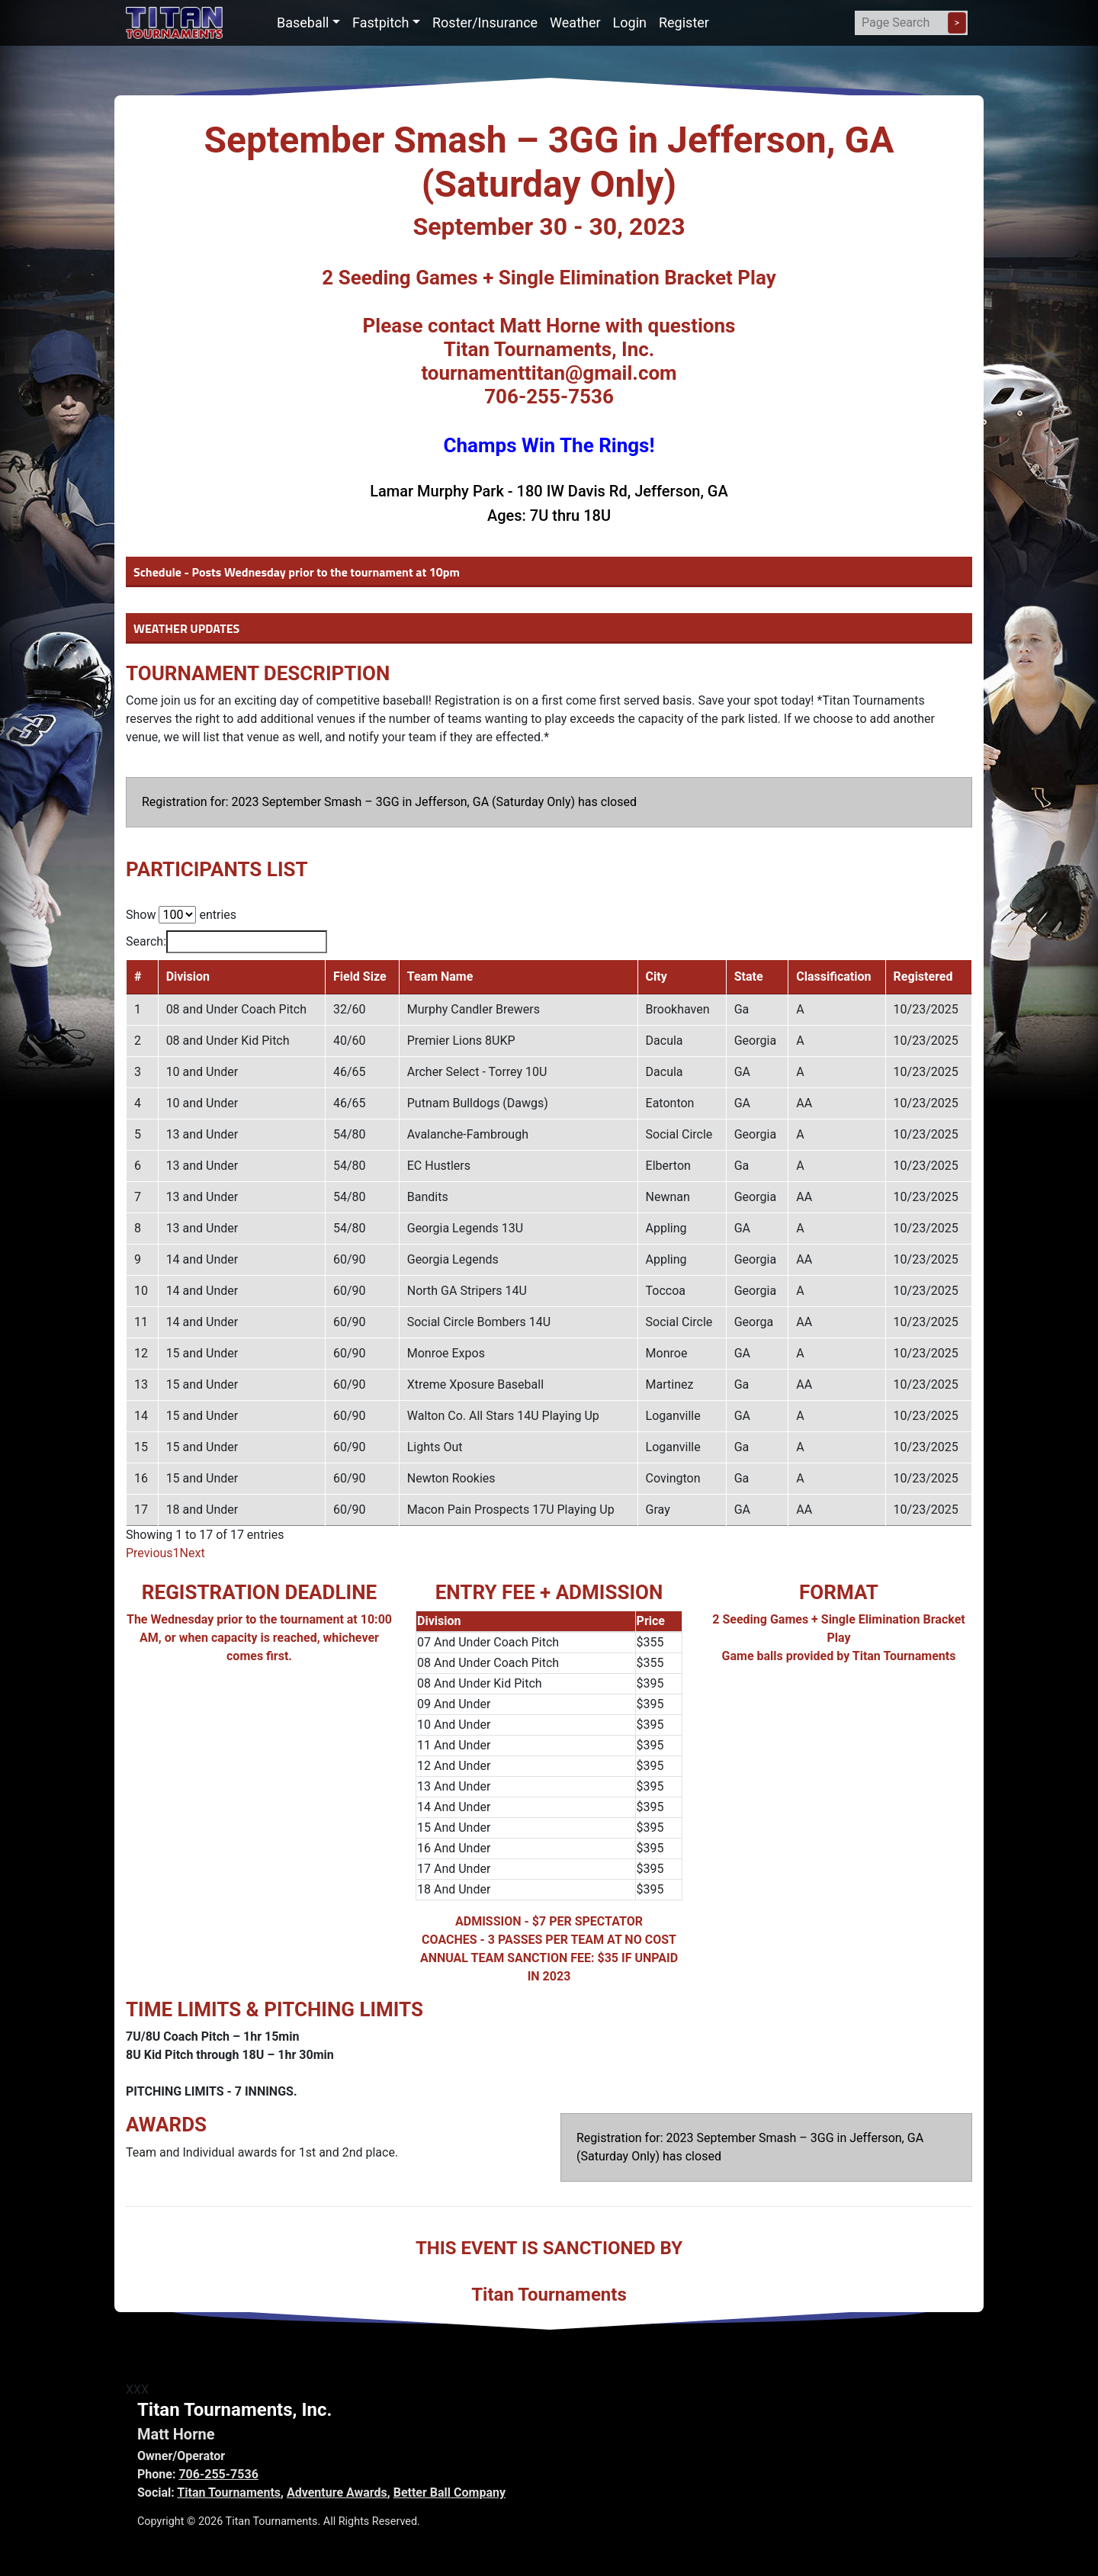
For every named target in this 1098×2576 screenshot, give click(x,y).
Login (630, 22)
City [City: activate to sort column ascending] (656, 976)
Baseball (303, 22)
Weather (575, 22)
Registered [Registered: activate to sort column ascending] (923, 976)
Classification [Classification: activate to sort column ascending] (833, 976)
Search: (226, 941)
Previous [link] (149, 1553)
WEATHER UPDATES (186, 628)
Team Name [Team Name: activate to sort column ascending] (440, 976)
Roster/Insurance (485, 22)
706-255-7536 (218, 2474)
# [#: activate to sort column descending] (137, 976)
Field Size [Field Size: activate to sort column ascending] (360, 976)
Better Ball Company (449, 2492)
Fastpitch (380, 22)
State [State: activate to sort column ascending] (748, 976)
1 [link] (176, 1553)
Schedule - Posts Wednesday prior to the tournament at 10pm (296, 572)
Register (684, 22)
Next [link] (192, 1553)
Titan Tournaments (229, 2492)
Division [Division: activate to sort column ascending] (188, 976)
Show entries (181, 914)
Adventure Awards (337, 2492)
